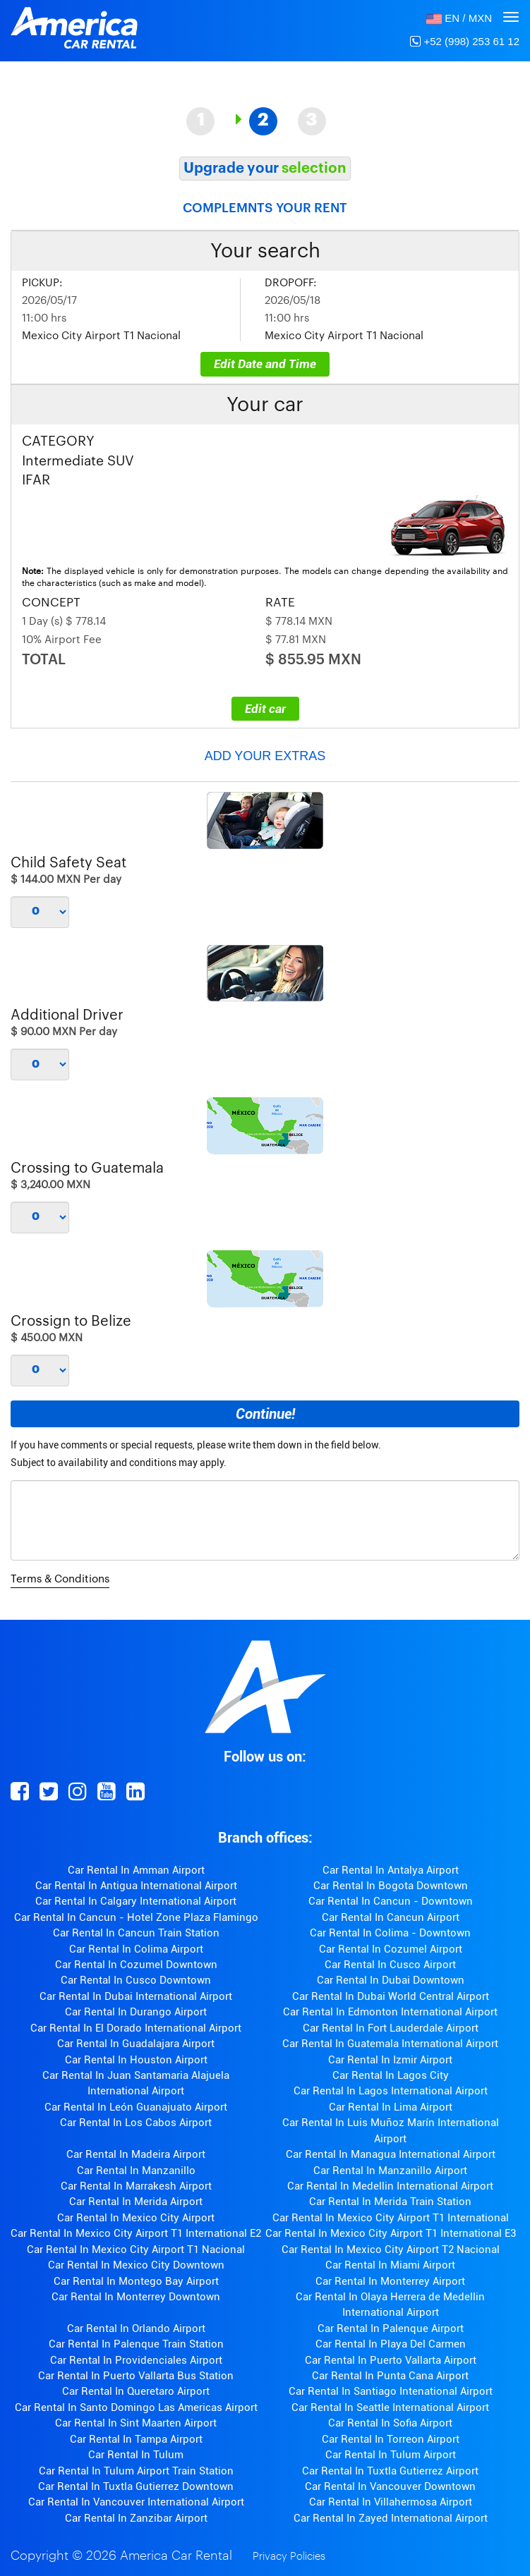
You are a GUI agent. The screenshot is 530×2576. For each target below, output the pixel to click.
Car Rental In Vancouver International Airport (136, 2502)
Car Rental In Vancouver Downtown (390, 2486)
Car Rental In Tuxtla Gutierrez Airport (390, 2471)
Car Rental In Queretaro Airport (136, 2391)
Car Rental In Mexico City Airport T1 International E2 (136, 2233)
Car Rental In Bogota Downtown (390, 1885)
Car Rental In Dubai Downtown (390, 1980)
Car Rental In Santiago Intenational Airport (391, 2391)
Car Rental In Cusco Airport (390, 1964)
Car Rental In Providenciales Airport (136, 2360)
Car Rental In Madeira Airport (135, 2154)
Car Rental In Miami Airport (390, 2265)
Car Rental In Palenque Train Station (136, 2344)
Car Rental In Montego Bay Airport (136, 2281)
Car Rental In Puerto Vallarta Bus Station (136, 2375)
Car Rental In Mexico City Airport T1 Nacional (136, 2249)
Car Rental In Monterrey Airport (390, 2281)
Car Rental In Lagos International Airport (391, 2090)
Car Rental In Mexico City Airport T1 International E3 (390, 2233)
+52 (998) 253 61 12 (464, 41)
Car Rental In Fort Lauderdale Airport (390, 2028)
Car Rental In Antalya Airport (391, 1870)
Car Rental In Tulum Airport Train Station (136, 2471)
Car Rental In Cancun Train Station (136, 1933)
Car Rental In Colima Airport (136, 1949)
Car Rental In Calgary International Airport (135, 1901)
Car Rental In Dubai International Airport (136, 1996)
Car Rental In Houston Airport (136, 2059)
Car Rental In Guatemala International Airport (390, 2043)
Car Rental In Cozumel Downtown (136, 1964)
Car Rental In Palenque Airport (391, 2328)
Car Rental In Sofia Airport (390, 2423)
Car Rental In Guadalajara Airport (136, 2043)
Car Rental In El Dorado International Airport (135, 2028)
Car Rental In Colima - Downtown (390, 1933)
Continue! (265, 1413)
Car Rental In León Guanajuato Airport (135, 2107)
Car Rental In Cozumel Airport (390, 1949)
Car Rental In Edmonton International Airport (390, 2012)
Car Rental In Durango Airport (136, 2012)
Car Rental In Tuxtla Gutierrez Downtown (136, 2486)
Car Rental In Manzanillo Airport (390, 2170)
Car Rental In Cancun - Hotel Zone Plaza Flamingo (136, 1917)
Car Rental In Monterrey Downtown (136, 2296)
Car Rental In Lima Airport (390, 2107)
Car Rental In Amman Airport (136, 1870)
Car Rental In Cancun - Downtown (390, 1901)
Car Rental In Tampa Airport (136, 2439)
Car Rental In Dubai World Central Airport (390, 1996)
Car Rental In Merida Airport (136, 2201)
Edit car (265, 709)
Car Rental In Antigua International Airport (136, 1885)
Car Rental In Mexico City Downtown (136, 2265)
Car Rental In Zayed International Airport (391, 2518)
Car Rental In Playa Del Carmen (390, 2344)
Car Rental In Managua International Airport (390, 2154)
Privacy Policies (289, 2556)
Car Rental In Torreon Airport (390, 2439)
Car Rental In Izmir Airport (390, 2059)
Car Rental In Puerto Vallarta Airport (390, 2360)
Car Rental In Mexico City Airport (136, 2217)
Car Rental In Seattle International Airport (390, 2407)
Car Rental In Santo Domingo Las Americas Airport (136, 2407)
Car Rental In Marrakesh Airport (136, 2186)
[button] (459, 18)
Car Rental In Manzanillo (136, 2170)
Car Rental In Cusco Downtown (136, 1980)
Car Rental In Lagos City (390, 2075)
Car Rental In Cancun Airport (390, 1917)
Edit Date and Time (265, 364)
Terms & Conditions (60, 1579)
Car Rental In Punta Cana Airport (390, 2375)
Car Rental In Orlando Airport (136, 2328)
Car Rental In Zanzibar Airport (136, 2518)
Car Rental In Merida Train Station (390, 2201)
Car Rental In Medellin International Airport (390, 2186)
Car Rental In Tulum (135, 2454)
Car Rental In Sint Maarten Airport (136, 2423)
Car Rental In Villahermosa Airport (390, 2502)
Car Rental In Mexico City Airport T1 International (390, 2217)
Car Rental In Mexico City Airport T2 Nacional (391, 2249)
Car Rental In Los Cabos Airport (136, 2122)
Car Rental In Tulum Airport (390, 2454)
